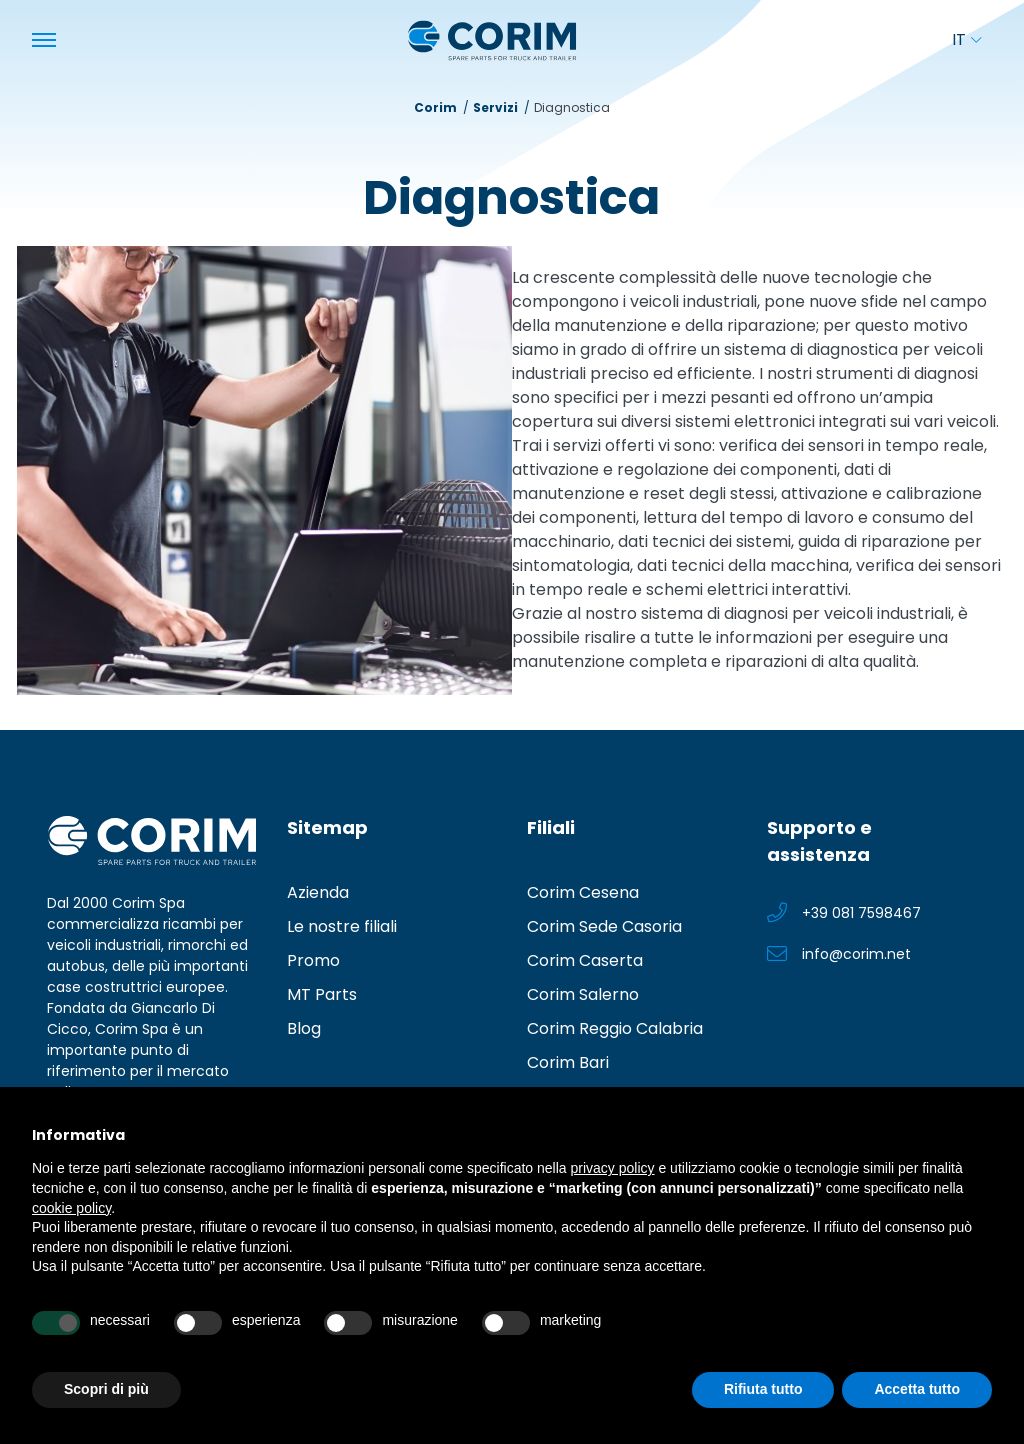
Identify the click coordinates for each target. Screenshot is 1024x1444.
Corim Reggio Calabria (615, 1028)
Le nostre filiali (342, 926)
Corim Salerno (583, 994)
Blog (304, 1028)
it (966, 39)
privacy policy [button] (613, 1168)
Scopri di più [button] (106, 1389)
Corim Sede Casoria (604, 926)
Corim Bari (568, 1062)
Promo (313, 960)
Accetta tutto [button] (917, 1389)
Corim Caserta (585, 960)
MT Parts (322, 994)
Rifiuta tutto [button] (763, 1389)
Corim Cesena (583, 892)
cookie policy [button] (71, 1208)
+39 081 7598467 (861, 913)
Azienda (318, 892)
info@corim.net (856, 954)
